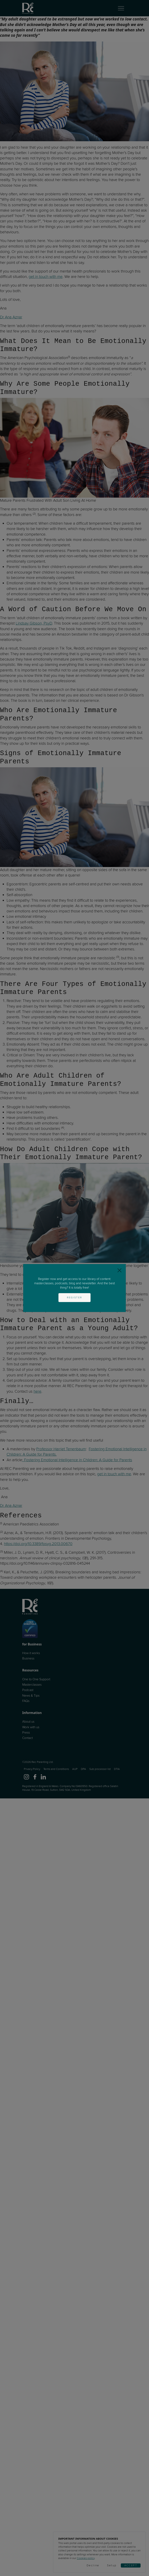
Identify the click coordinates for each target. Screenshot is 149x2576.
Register (74, 1297)
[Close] (119, 1270)
